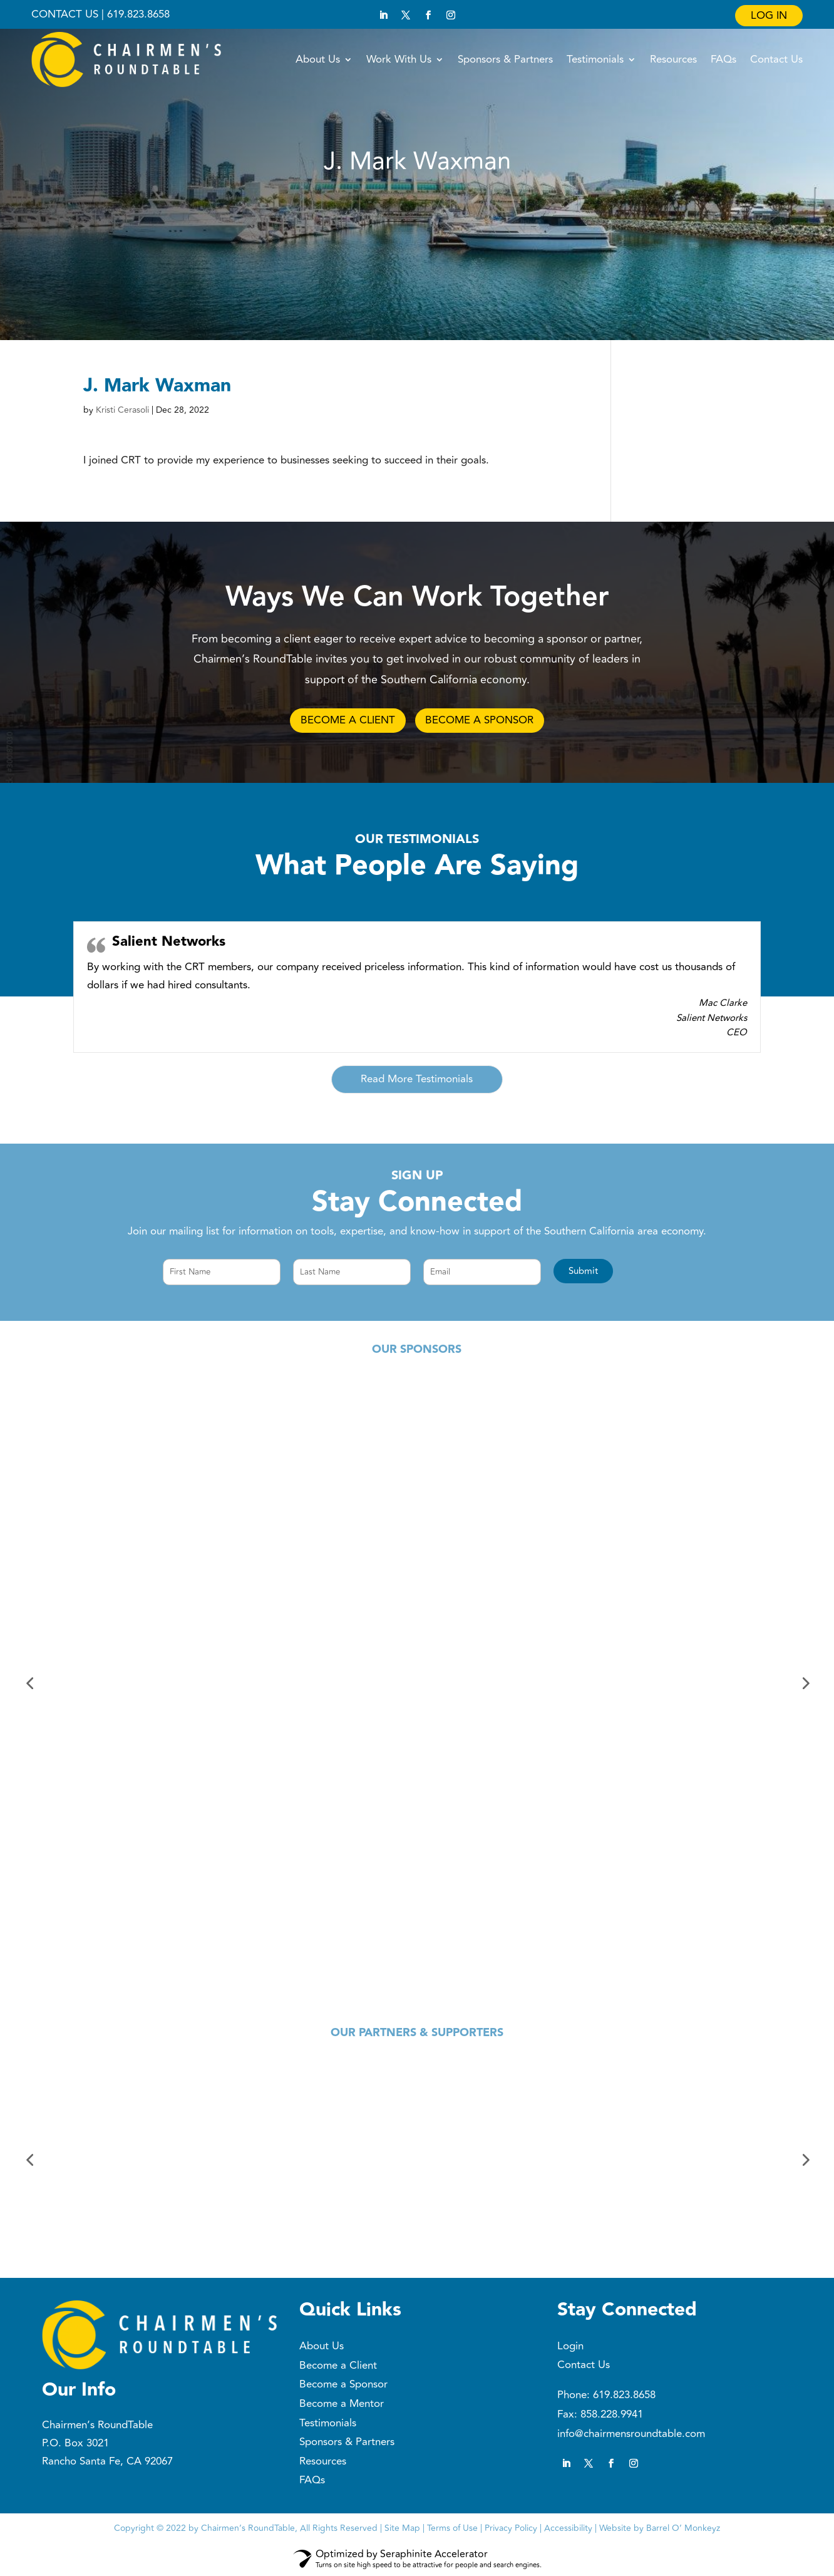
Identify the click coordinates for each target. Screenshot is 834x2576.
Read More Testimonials (417, 1081)
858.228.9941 (611, 2416)
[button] (583, 1273)
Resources (673, 59)
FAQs (723, 59)
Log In (769, 16)
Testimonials (595, 59)
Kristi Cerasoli (122, 409)
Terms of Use (452, 2529)
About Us (318, 59)
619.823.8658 (624, 2397)
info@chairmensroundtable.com (631, 2435)
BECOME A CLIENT (343, 721)
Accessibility (568, 2529)
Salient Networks (168, 943)
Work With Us (398, 59)
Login (570, 2348)
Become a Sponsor (343, 2386)
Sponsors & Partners (505, 59)
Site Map (402, 2529)
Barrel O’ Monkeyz (683, 2529)
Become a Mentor (341, 2406)
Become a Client (338, 2367)
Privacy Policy (511, 2529)
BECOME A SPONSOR (484, 721)
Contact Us (776, 59)
